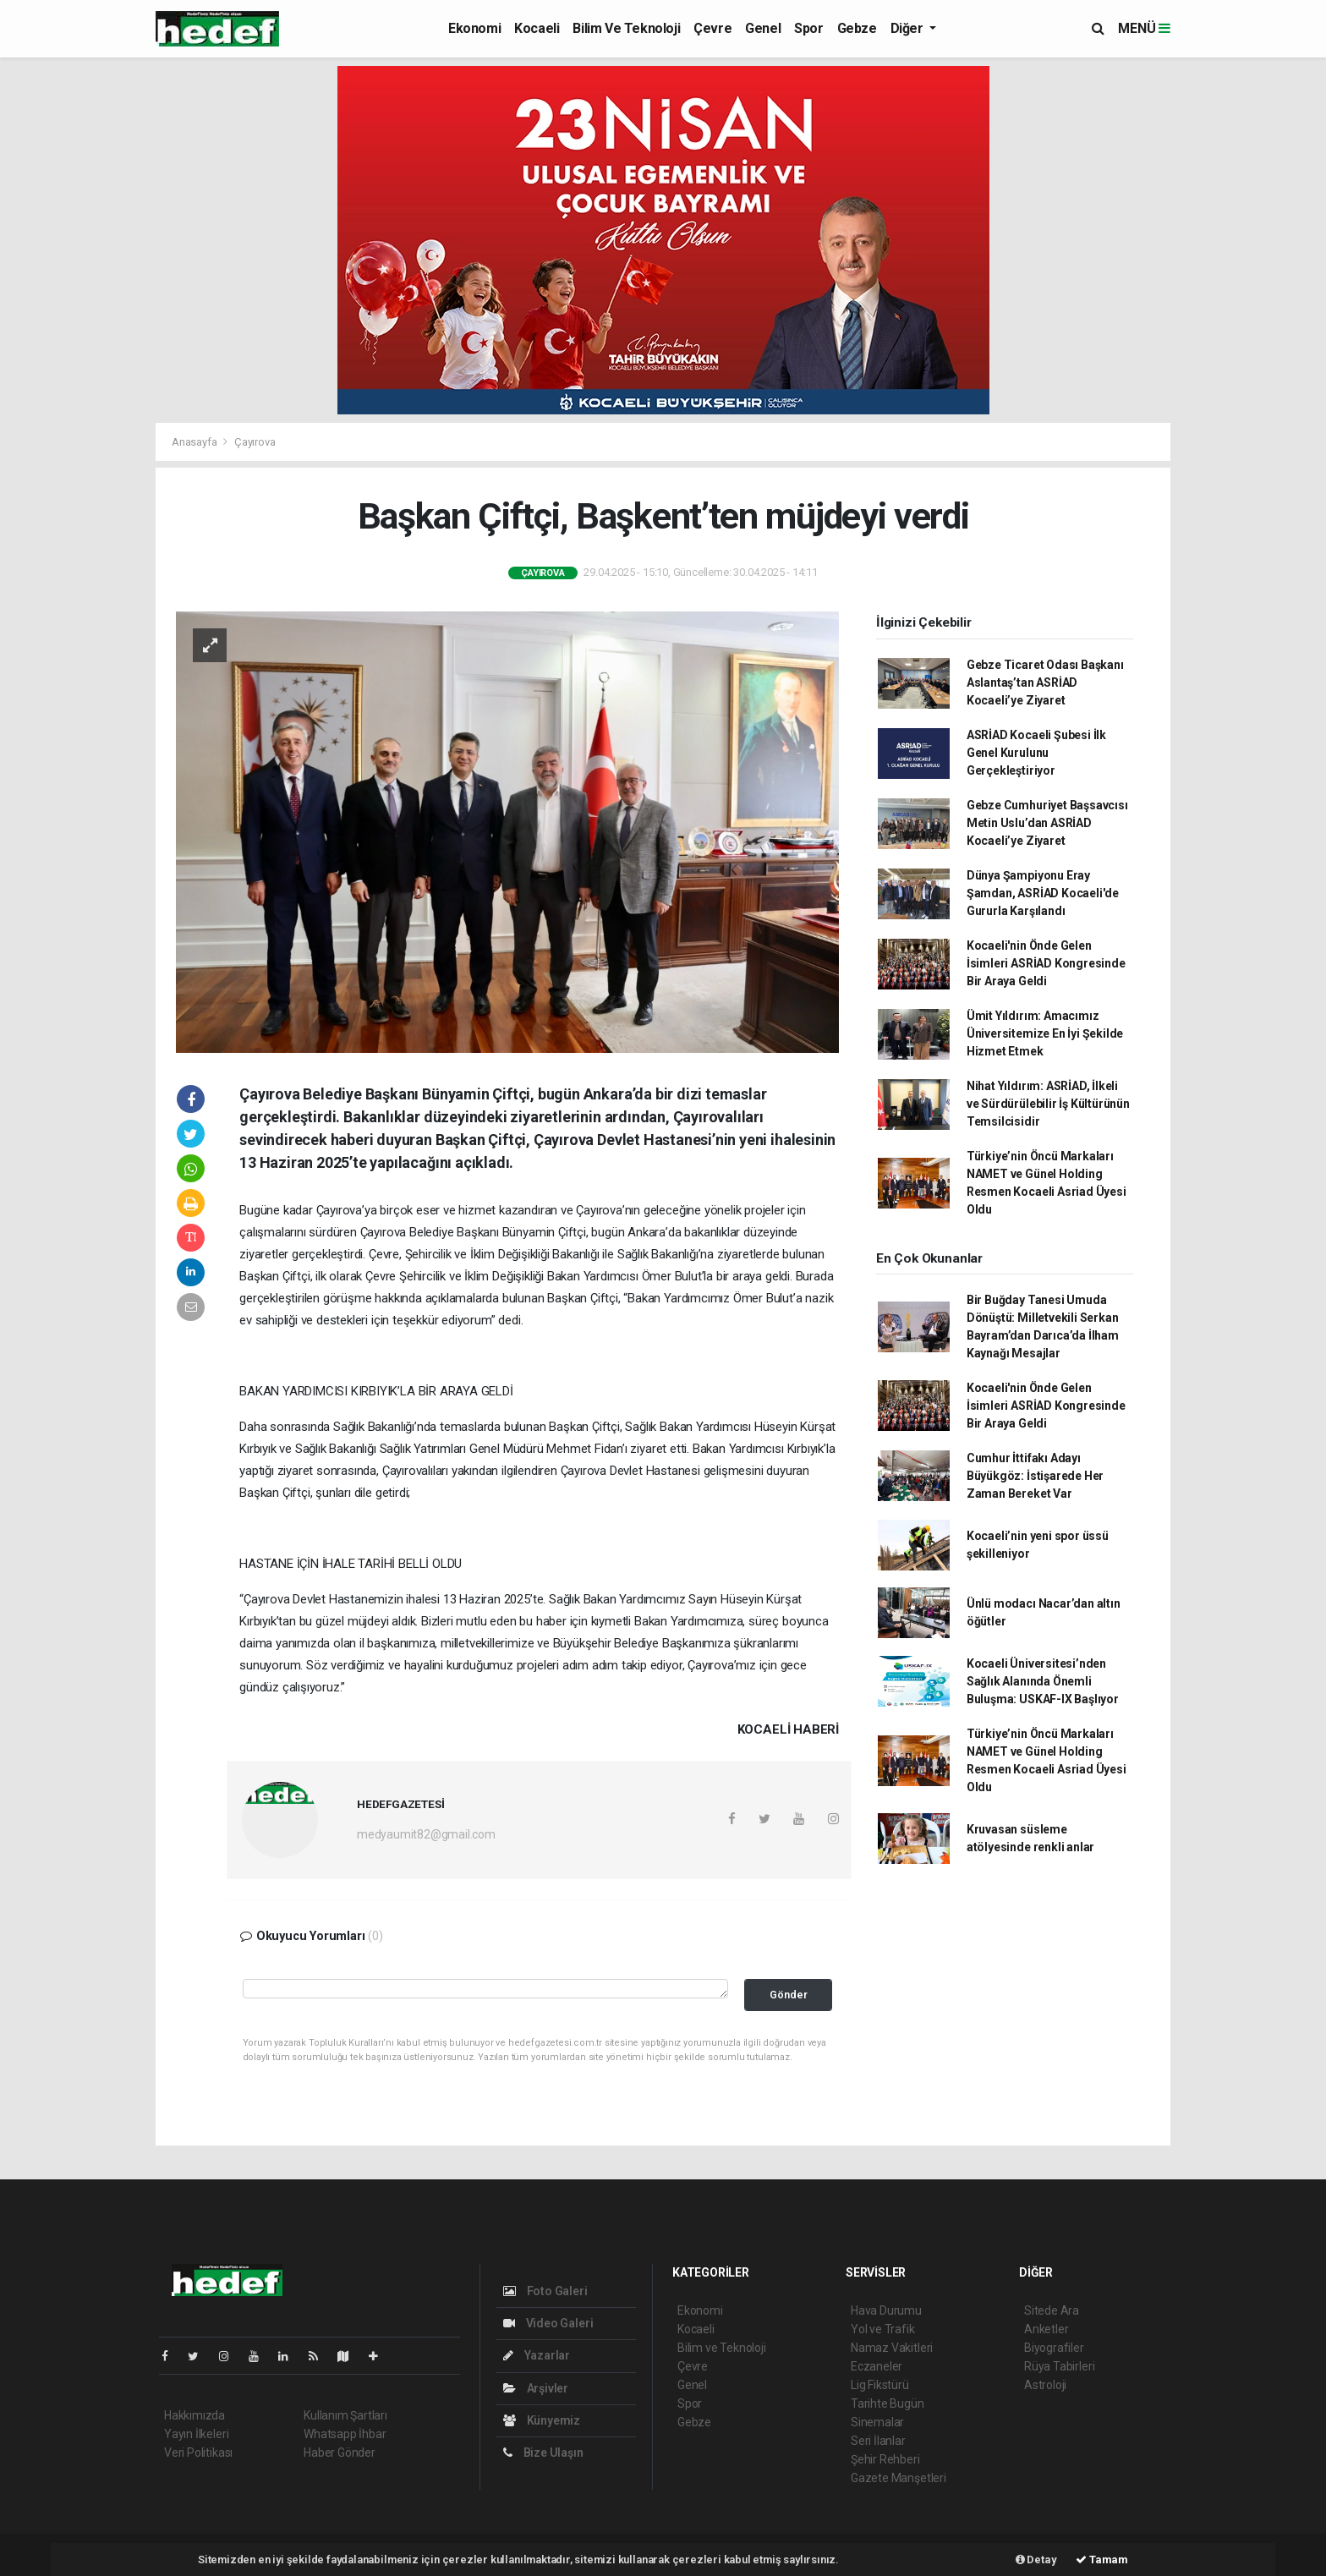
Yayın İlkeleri (196, 2434)
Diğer (908, 28)
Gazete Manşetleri (898, 2478)
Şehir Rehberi (885, 2459)
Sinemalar (877, 2422)
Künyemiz (541, 2420)
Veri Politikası (198, 2452)
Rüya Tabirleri (1059, 2366)
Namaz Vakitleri (892, 2347)
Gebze (857, 28)
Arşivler (535, 2388)
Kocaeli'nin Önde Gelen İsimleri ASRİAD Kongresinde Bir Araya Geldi (1046, 963)
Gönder (789, 1994)
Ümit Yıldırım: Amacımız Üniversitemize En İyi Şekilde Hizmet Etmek (1045, 1033)
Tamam (1102, 2559)
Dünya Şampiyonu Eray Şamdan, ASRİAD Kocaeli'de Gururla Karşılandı (1043, 893)
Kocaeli (536, 28)
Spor (808, 28)
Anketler (1046, 2329)
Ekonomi (474, 28)
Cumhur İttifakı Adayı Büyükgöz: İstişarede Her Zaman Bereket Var (1035, 1475)
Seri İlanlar (878, 2440)
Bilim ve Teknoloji (626, 28)
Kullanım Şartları (345, 2415)
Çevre (712, 28)
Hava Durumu (886, 2310)
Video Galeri (548, 2323)
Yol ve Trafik (883, 2329)
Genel (763, 28)
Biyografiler (1054, 2347)
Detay (1036, 2559)
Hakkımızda (194, 2415)
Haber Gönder (339, 2452)
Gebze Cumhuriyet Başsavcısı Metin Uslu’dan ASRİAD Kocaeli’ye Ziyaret (1047, 822)
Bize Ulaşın (543, 2452)
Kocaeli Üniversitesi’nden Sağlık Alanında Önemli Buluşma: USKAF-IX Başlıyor (1043, 1681)
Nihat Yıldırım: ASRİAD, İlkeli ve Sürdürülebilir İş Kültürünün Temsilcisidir (1048, 1103)
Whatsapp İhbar (345, 2434)
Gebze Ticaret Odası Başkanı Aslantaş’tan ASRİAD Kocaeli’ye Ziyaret (1045, 682)
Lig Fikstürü (880, 2385)
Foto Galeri (545, 2291)
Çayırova (254, 442)
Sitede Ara (1051, 2310)
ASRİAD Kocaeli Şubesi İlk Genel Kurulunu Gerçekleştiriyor (1036, 752)
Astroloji (1045, 2385)
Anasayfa (195, 442)
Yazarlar (536, 2355)
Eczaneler (876, 2366)
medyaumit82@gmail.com (426, 1834)
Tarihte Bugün (887, 2403)
